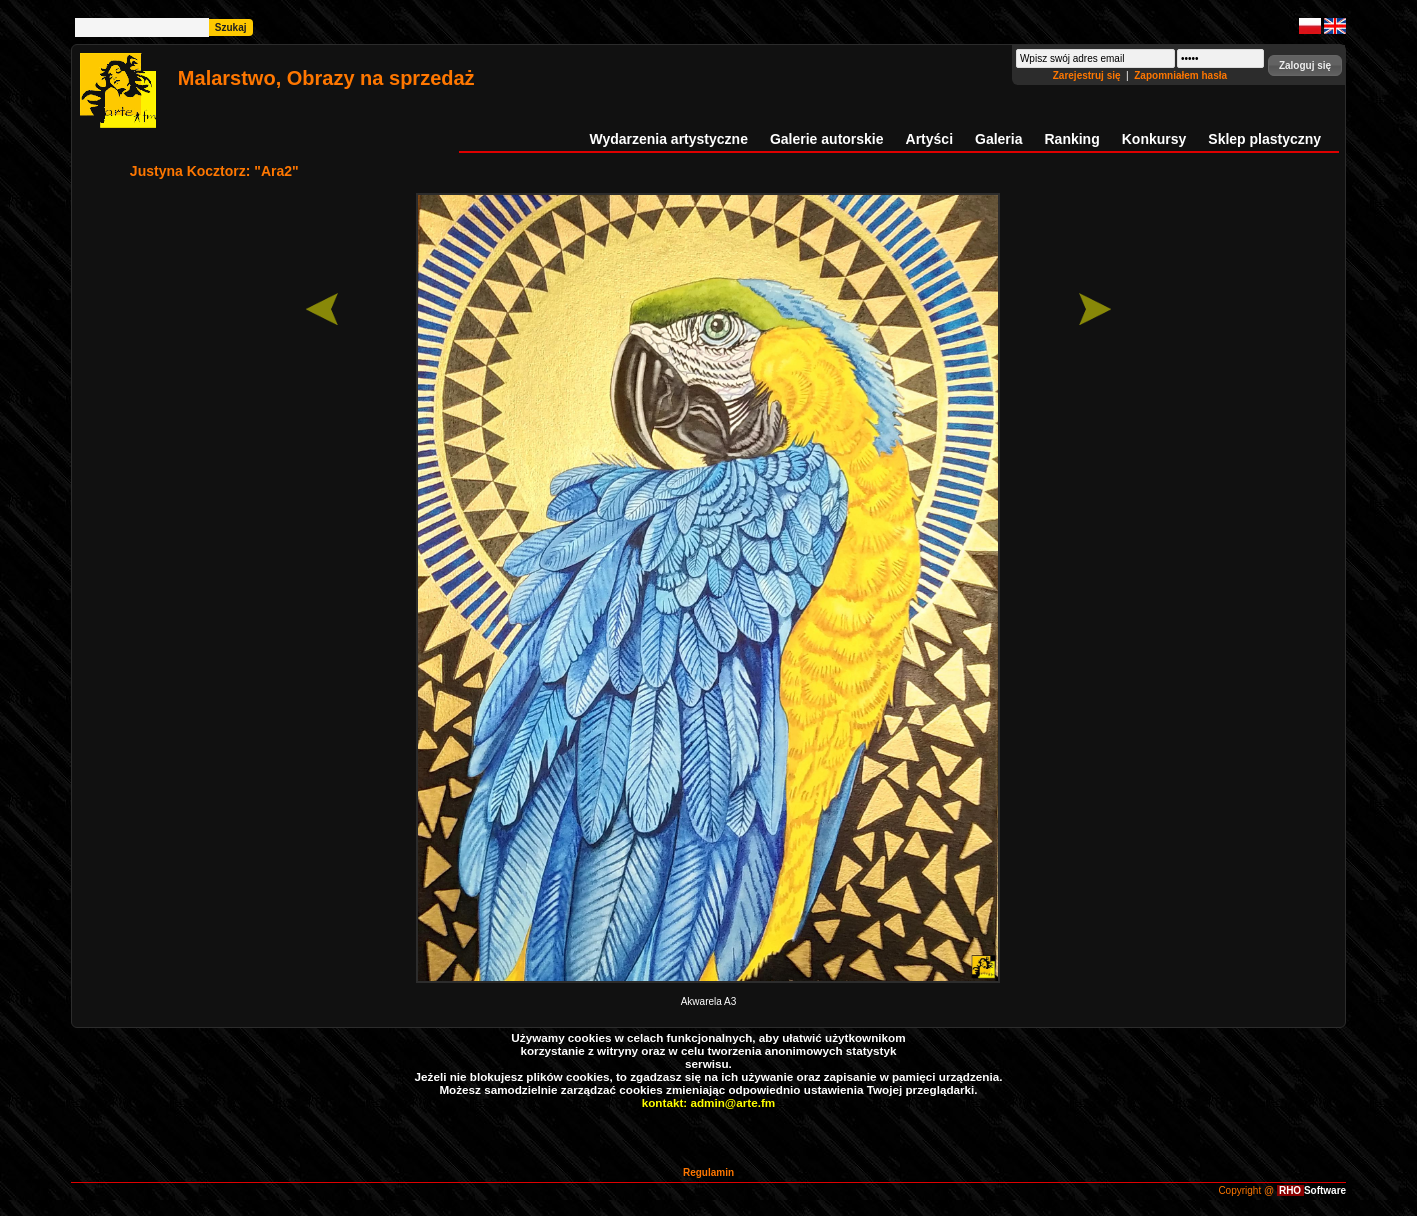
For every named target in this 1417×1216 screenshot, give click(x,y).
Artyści (929, 139)
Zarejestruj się (1088, 75)
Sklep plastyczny (1264, 139)
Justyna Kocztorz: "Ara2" (214, 171)
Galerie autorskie (827, 139)
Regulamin (708, 1172)
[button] (1305, 65)
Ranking (1072, 139)
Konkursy (1154, 139)
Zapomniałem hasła (1180, 75)
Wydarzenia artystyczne (668, 139)
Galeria (998, 139)
